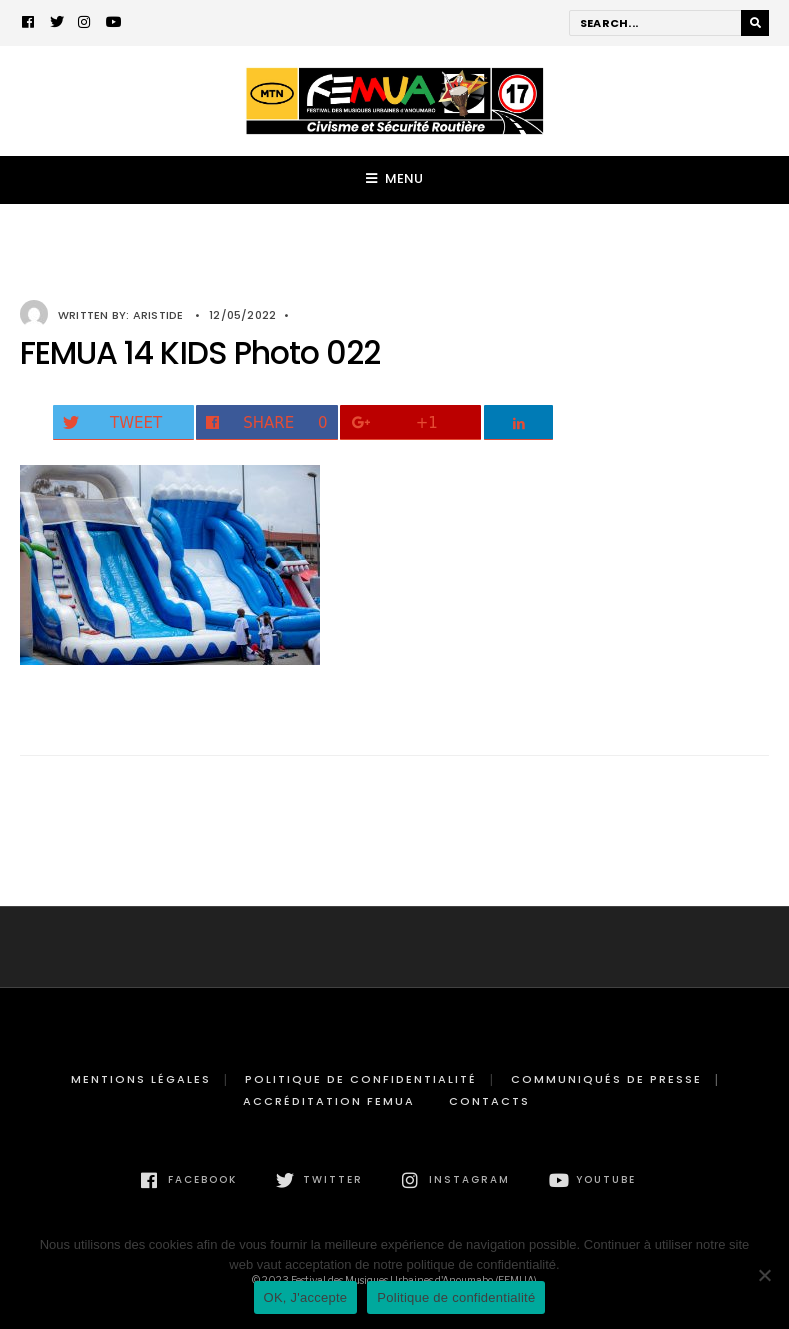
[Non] (764, 1275)
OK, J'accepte (306, 1297)
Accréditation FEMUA (329, 1101)
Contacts (489, 1101)
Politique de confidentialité (361, 1079)
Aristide (158, 315)
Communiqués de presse (606, 1079)
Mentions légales (141, 1079)
